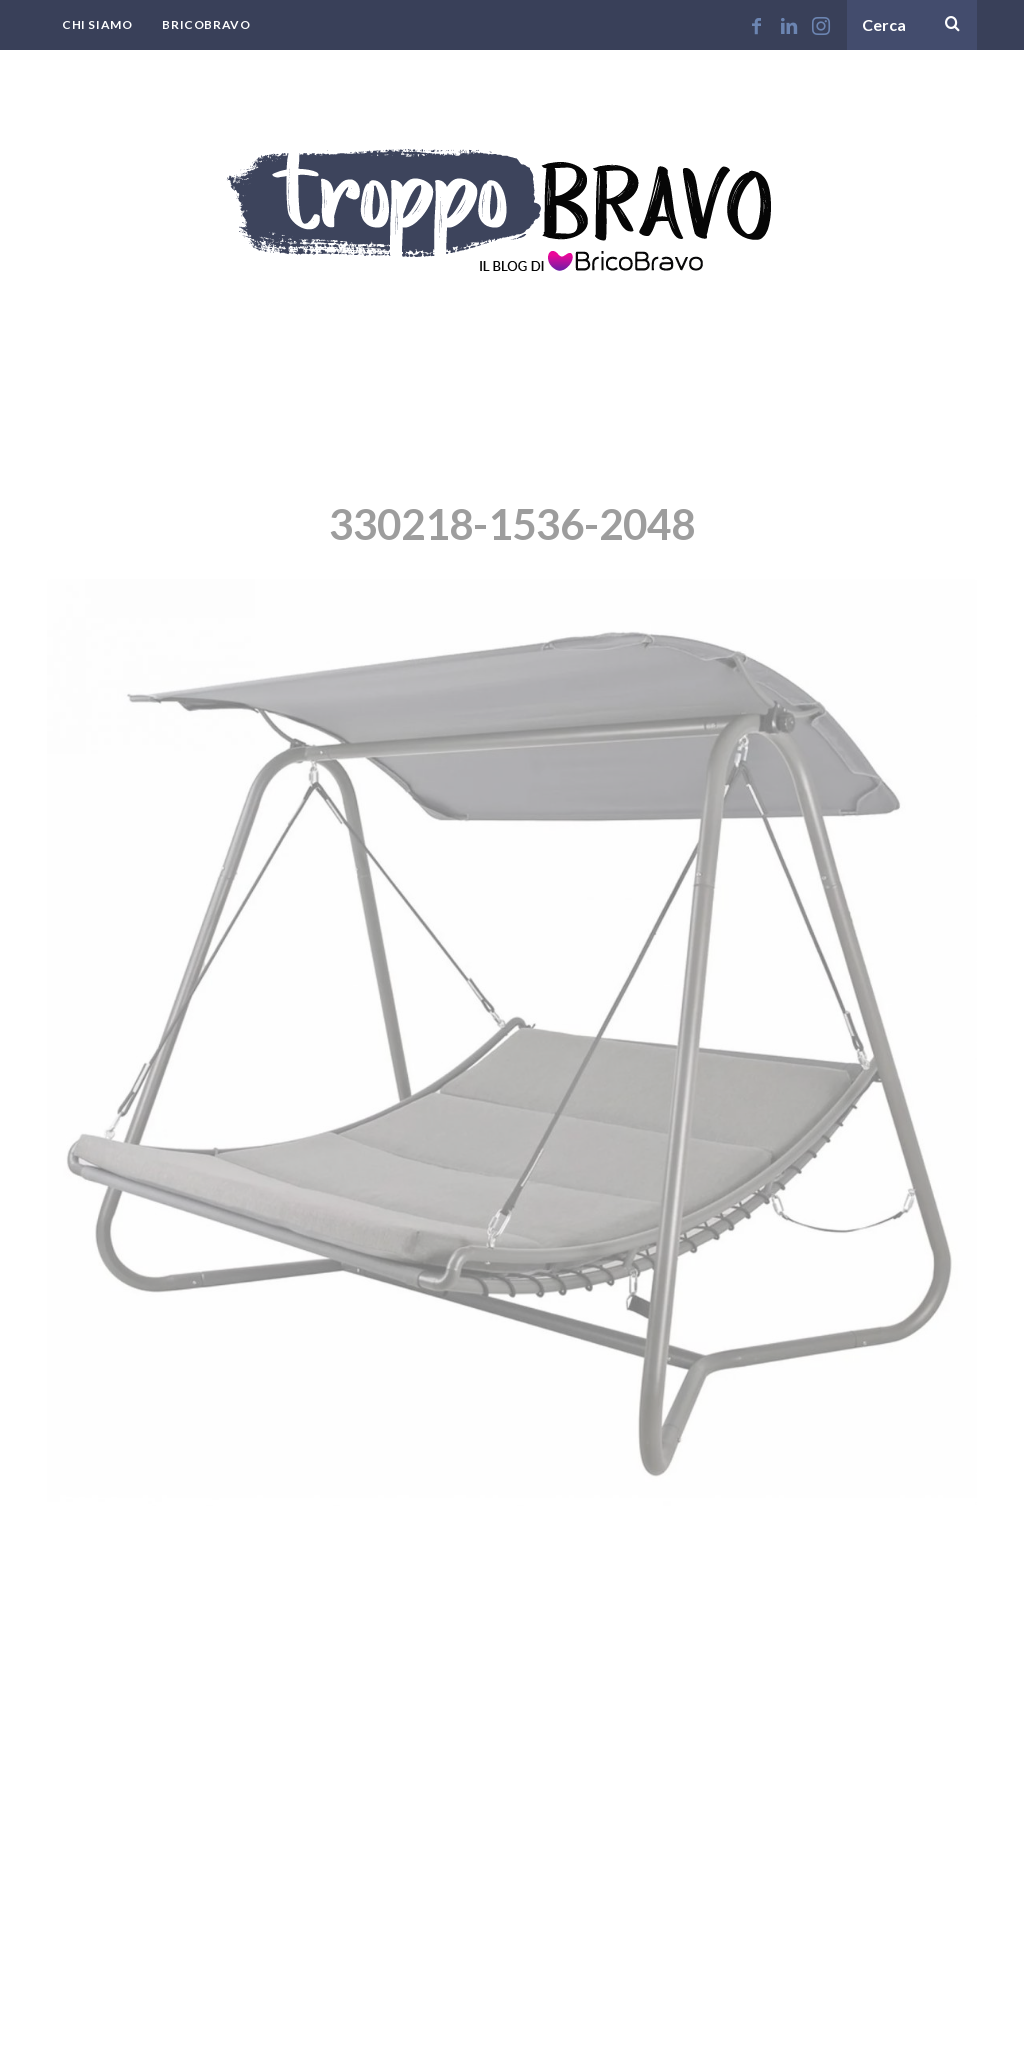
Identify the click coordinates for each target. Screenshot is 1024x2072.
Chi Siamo (97, 24)
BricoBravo (206, 24)
